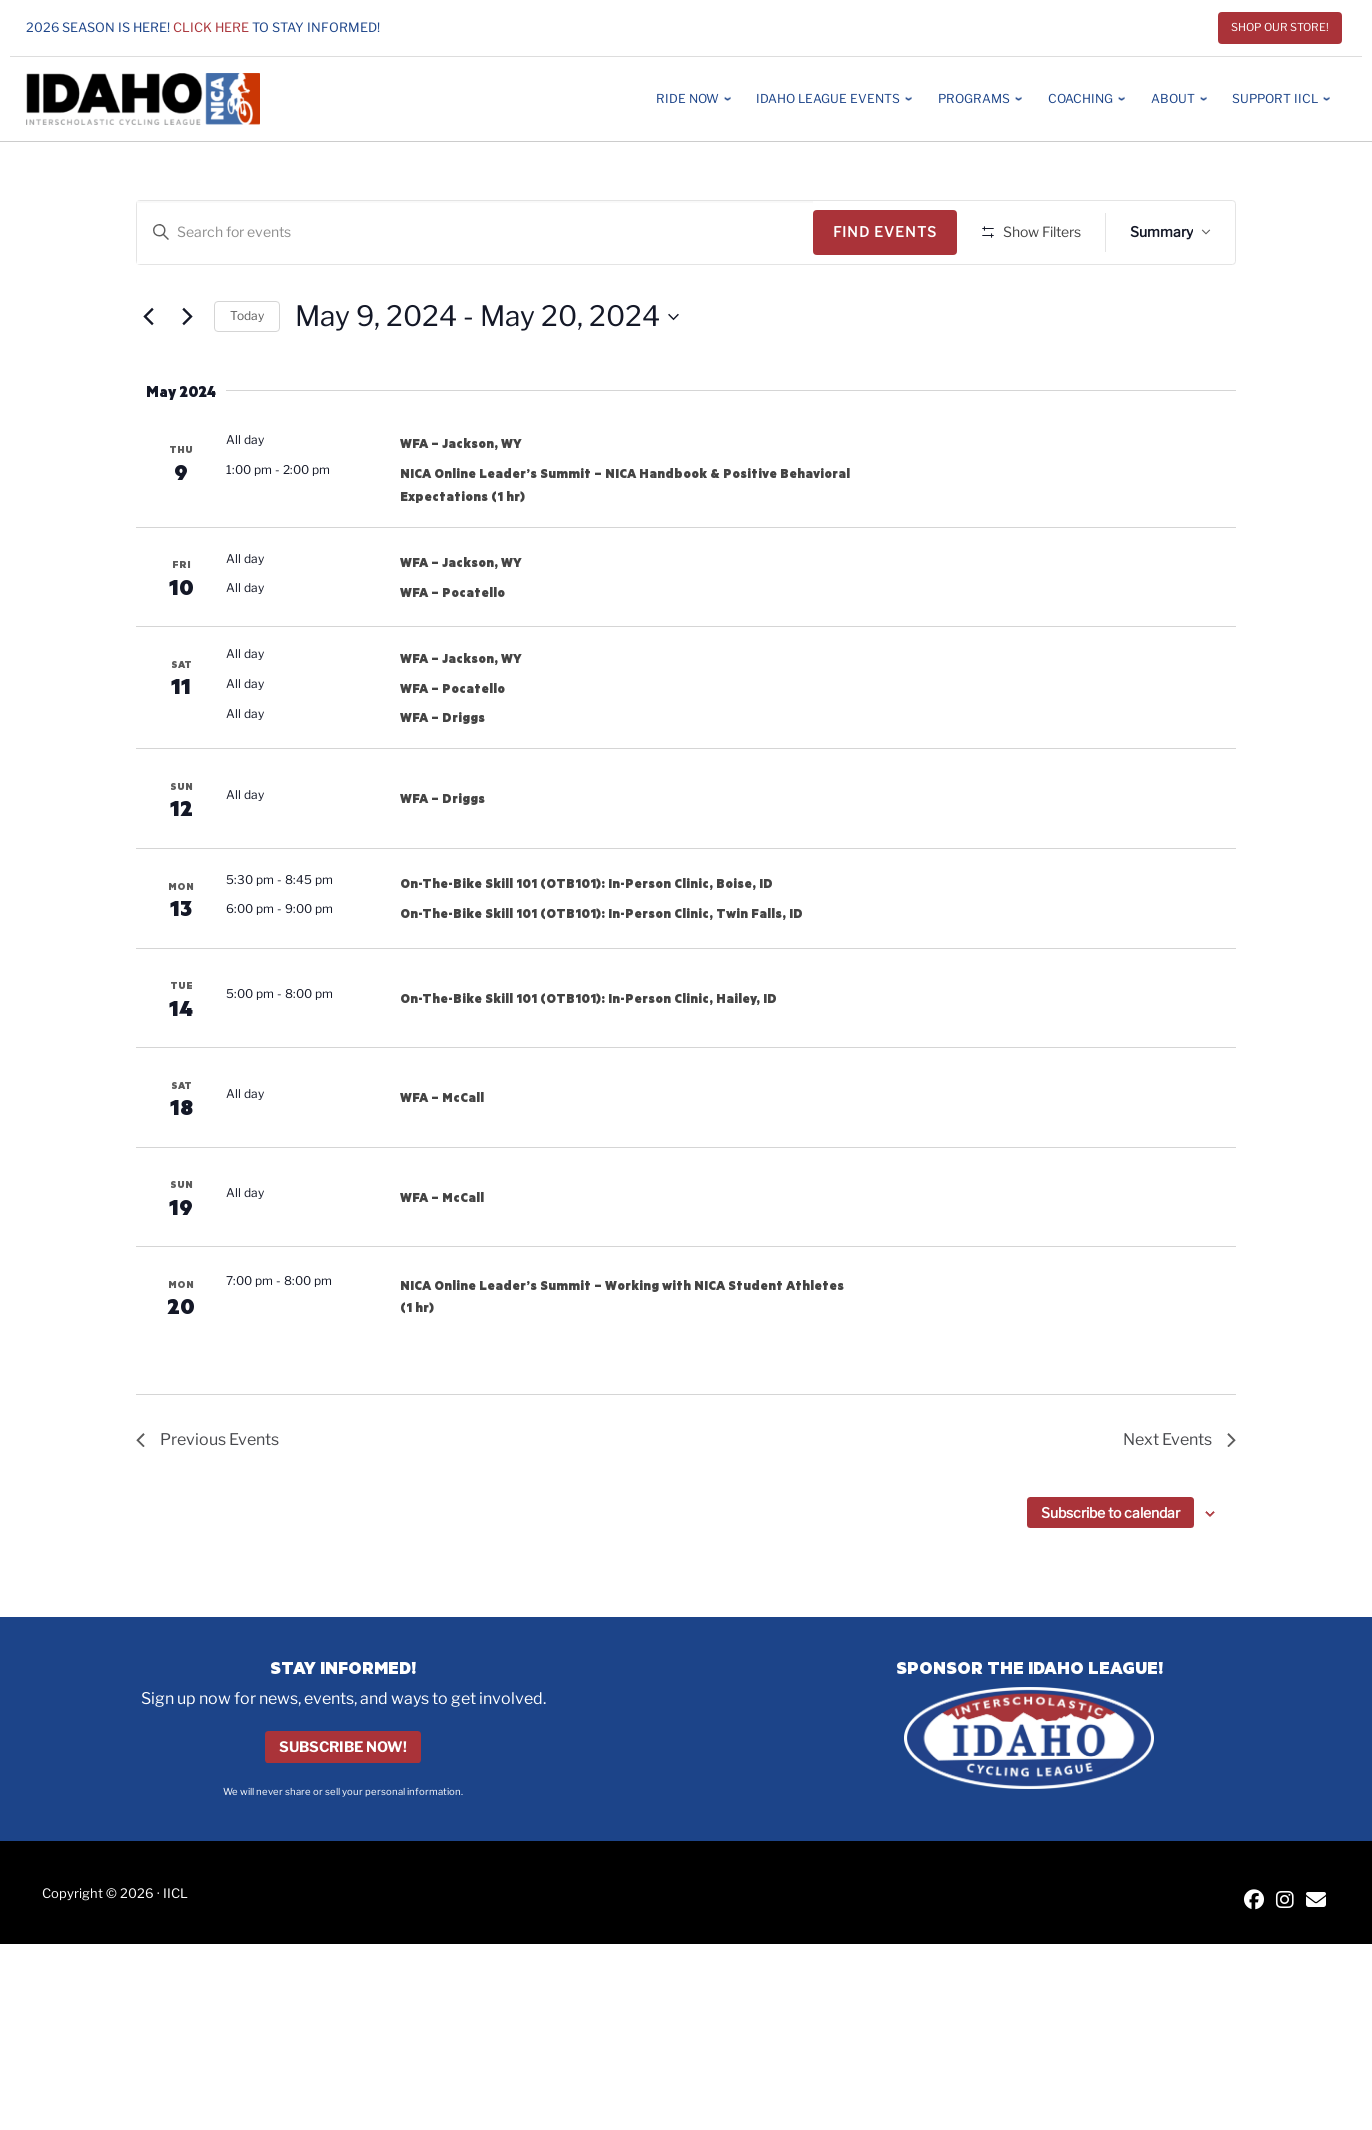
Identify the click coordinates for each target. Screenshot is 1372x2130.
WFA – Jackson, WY (461, 502)
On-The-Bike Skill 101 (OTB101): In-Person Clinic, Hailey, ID (588, 1056)
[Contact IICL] (1316, 1960)
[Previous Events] (148, 375)
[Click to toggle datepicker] (487, 375)
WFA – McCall (442, 1156)
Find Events (892, 231)
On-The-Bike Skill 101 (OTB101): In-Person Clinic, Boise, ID (586, 942)
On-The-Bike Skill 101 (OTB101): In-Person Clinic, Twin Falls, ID (601, 971)
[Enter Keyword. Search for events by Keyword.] (478, 232)
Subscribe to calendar (1110, 1570)
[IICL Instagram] (1285, 1960)
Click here (211, 27)
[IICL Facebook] (1254, 1960)
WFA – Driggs (442, 776)
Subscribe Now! (343, 1806)
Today (247, 374)
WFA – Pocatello (452, 650)
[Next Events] (187, 375)
